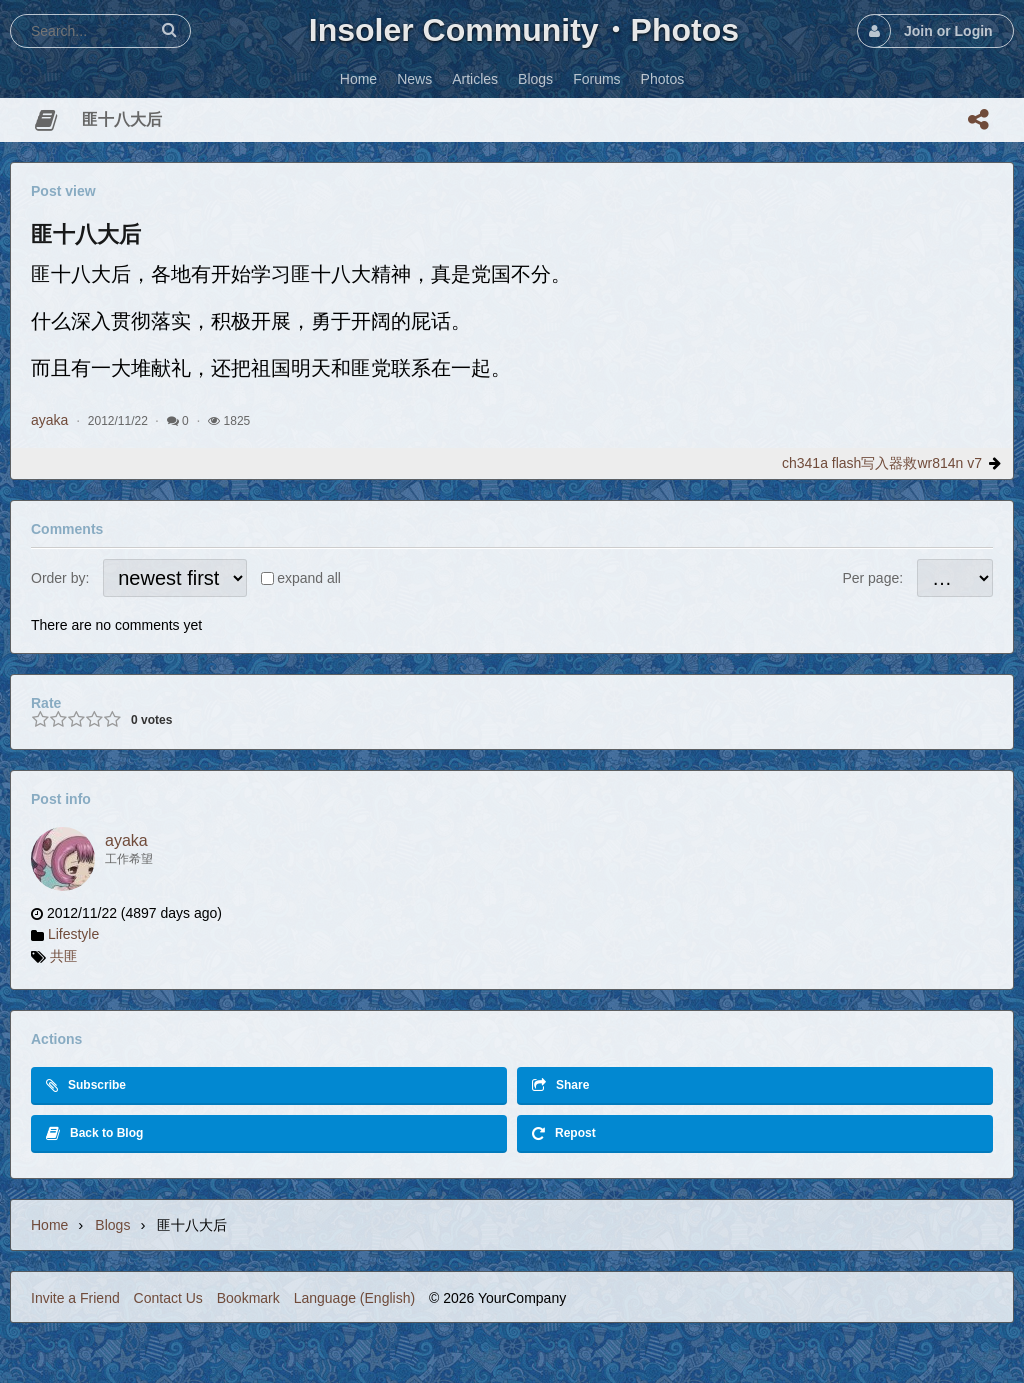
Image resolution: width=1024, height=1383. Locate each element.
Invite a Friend (75, 1298)
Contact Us (168, 1298)
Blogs (112, 1225)
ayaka (49, 420)
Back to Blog (94, 1133)
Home (49, 1225)
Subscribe (86, 1085)
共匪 (64, 956)
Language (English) (354, 1298)
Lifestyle (73, 934)
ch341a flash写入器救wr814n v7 (882, 463)
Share (560, 1085)
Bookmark (248, 1298)
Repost (564, 1133)
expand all (309, 578)
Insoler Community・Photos (524, 30)
